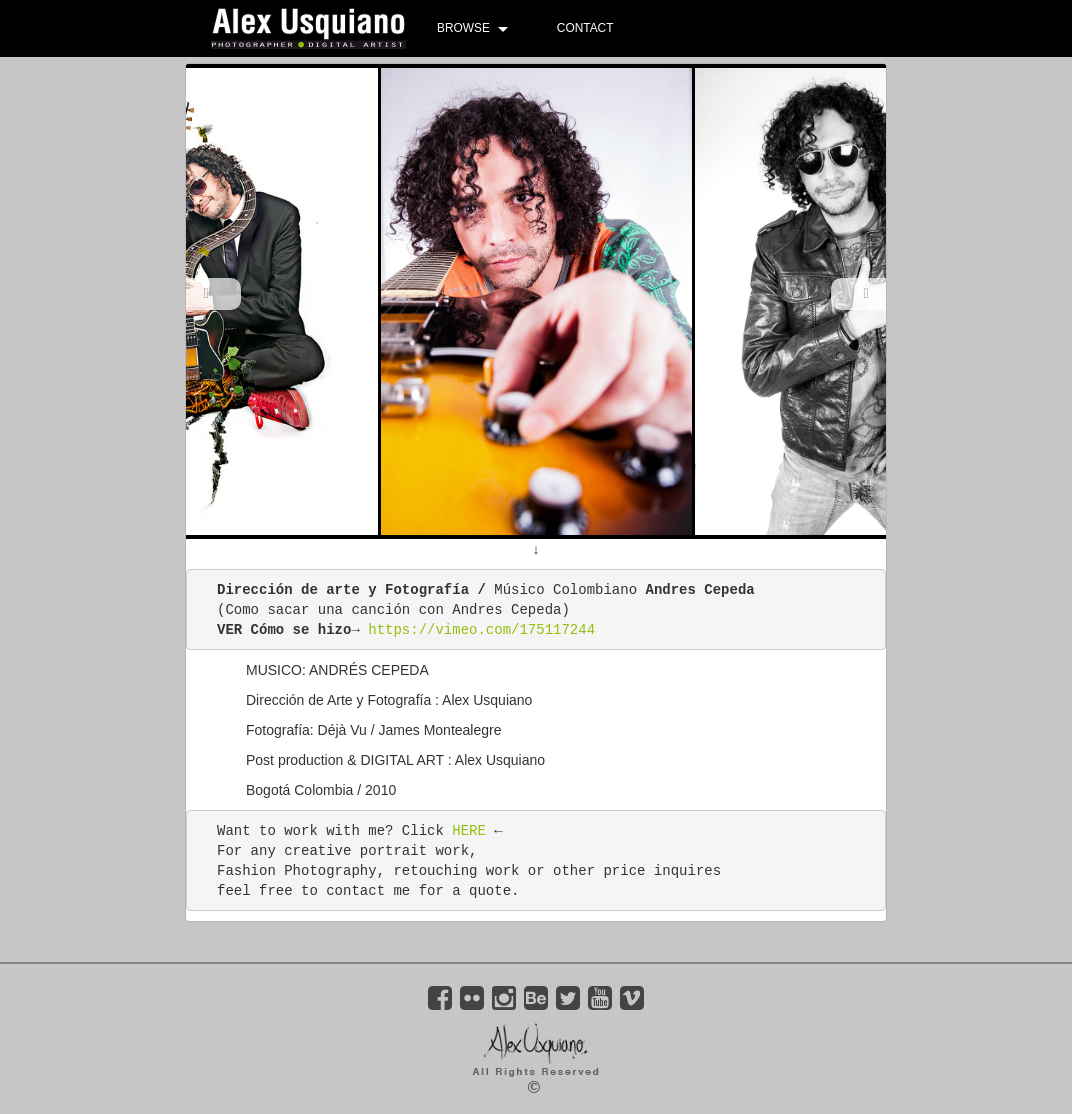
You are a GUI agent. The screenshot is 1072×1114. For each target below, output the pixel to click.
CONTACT (585, 28)
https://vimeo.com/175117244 (481, 630)
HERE (469, 831)
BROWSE (463, 28)
